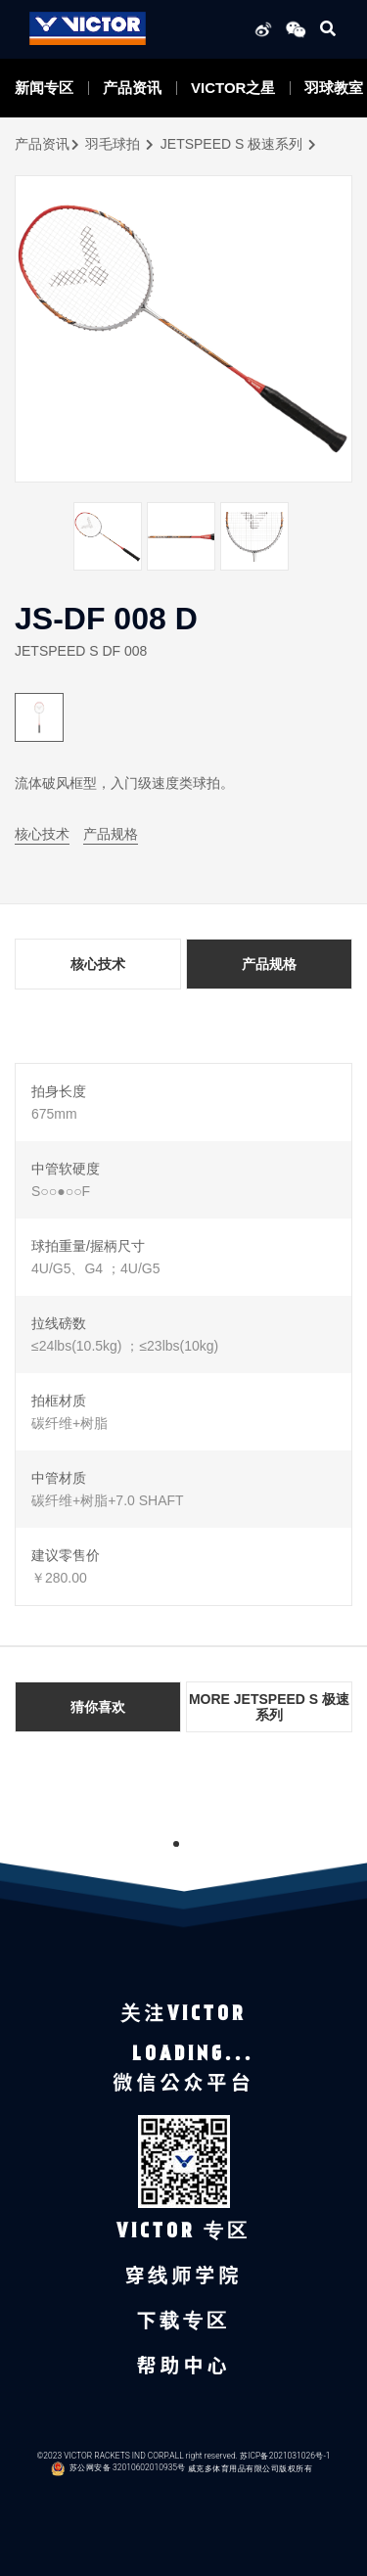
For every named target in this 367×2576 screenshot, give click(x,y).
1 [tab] (176, 1844)
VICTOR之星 (233, 87)
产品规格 (110, 834)
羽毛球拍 (112, 144)
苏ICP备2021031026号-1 (285, 2455)
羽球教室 (333, 87)
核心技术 (42, 834)
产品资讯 (132, 87)
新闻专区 (44, 87)
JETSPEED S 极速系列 (231, 144)
